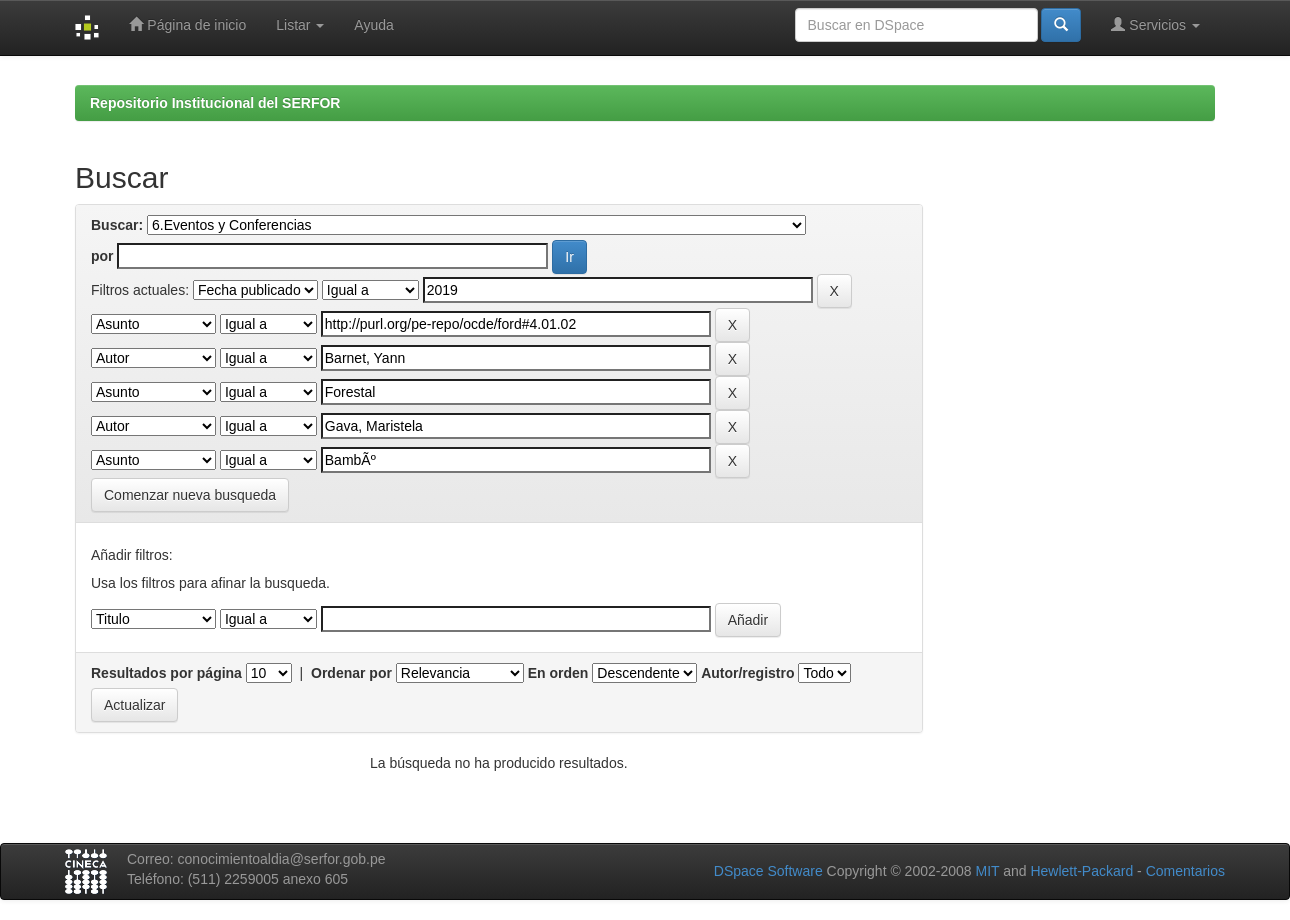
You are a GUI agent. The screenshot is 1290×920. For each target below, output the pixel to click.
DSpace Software (768, 871)
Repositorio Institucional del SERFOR (215, 103)
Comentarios (1185, 871)
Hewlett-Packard (1081, 871)
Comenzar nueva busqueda (190, 495)
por (102, 256)
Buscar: (117, 225)
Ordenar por (351, 673)
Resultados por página (166, 673)
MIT (987, 871)
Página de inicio (187, 24)
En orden (558, 673)
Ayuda (373, 25)
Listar (300, 25)
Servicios (1155, 24)
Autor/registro (747, 673)
